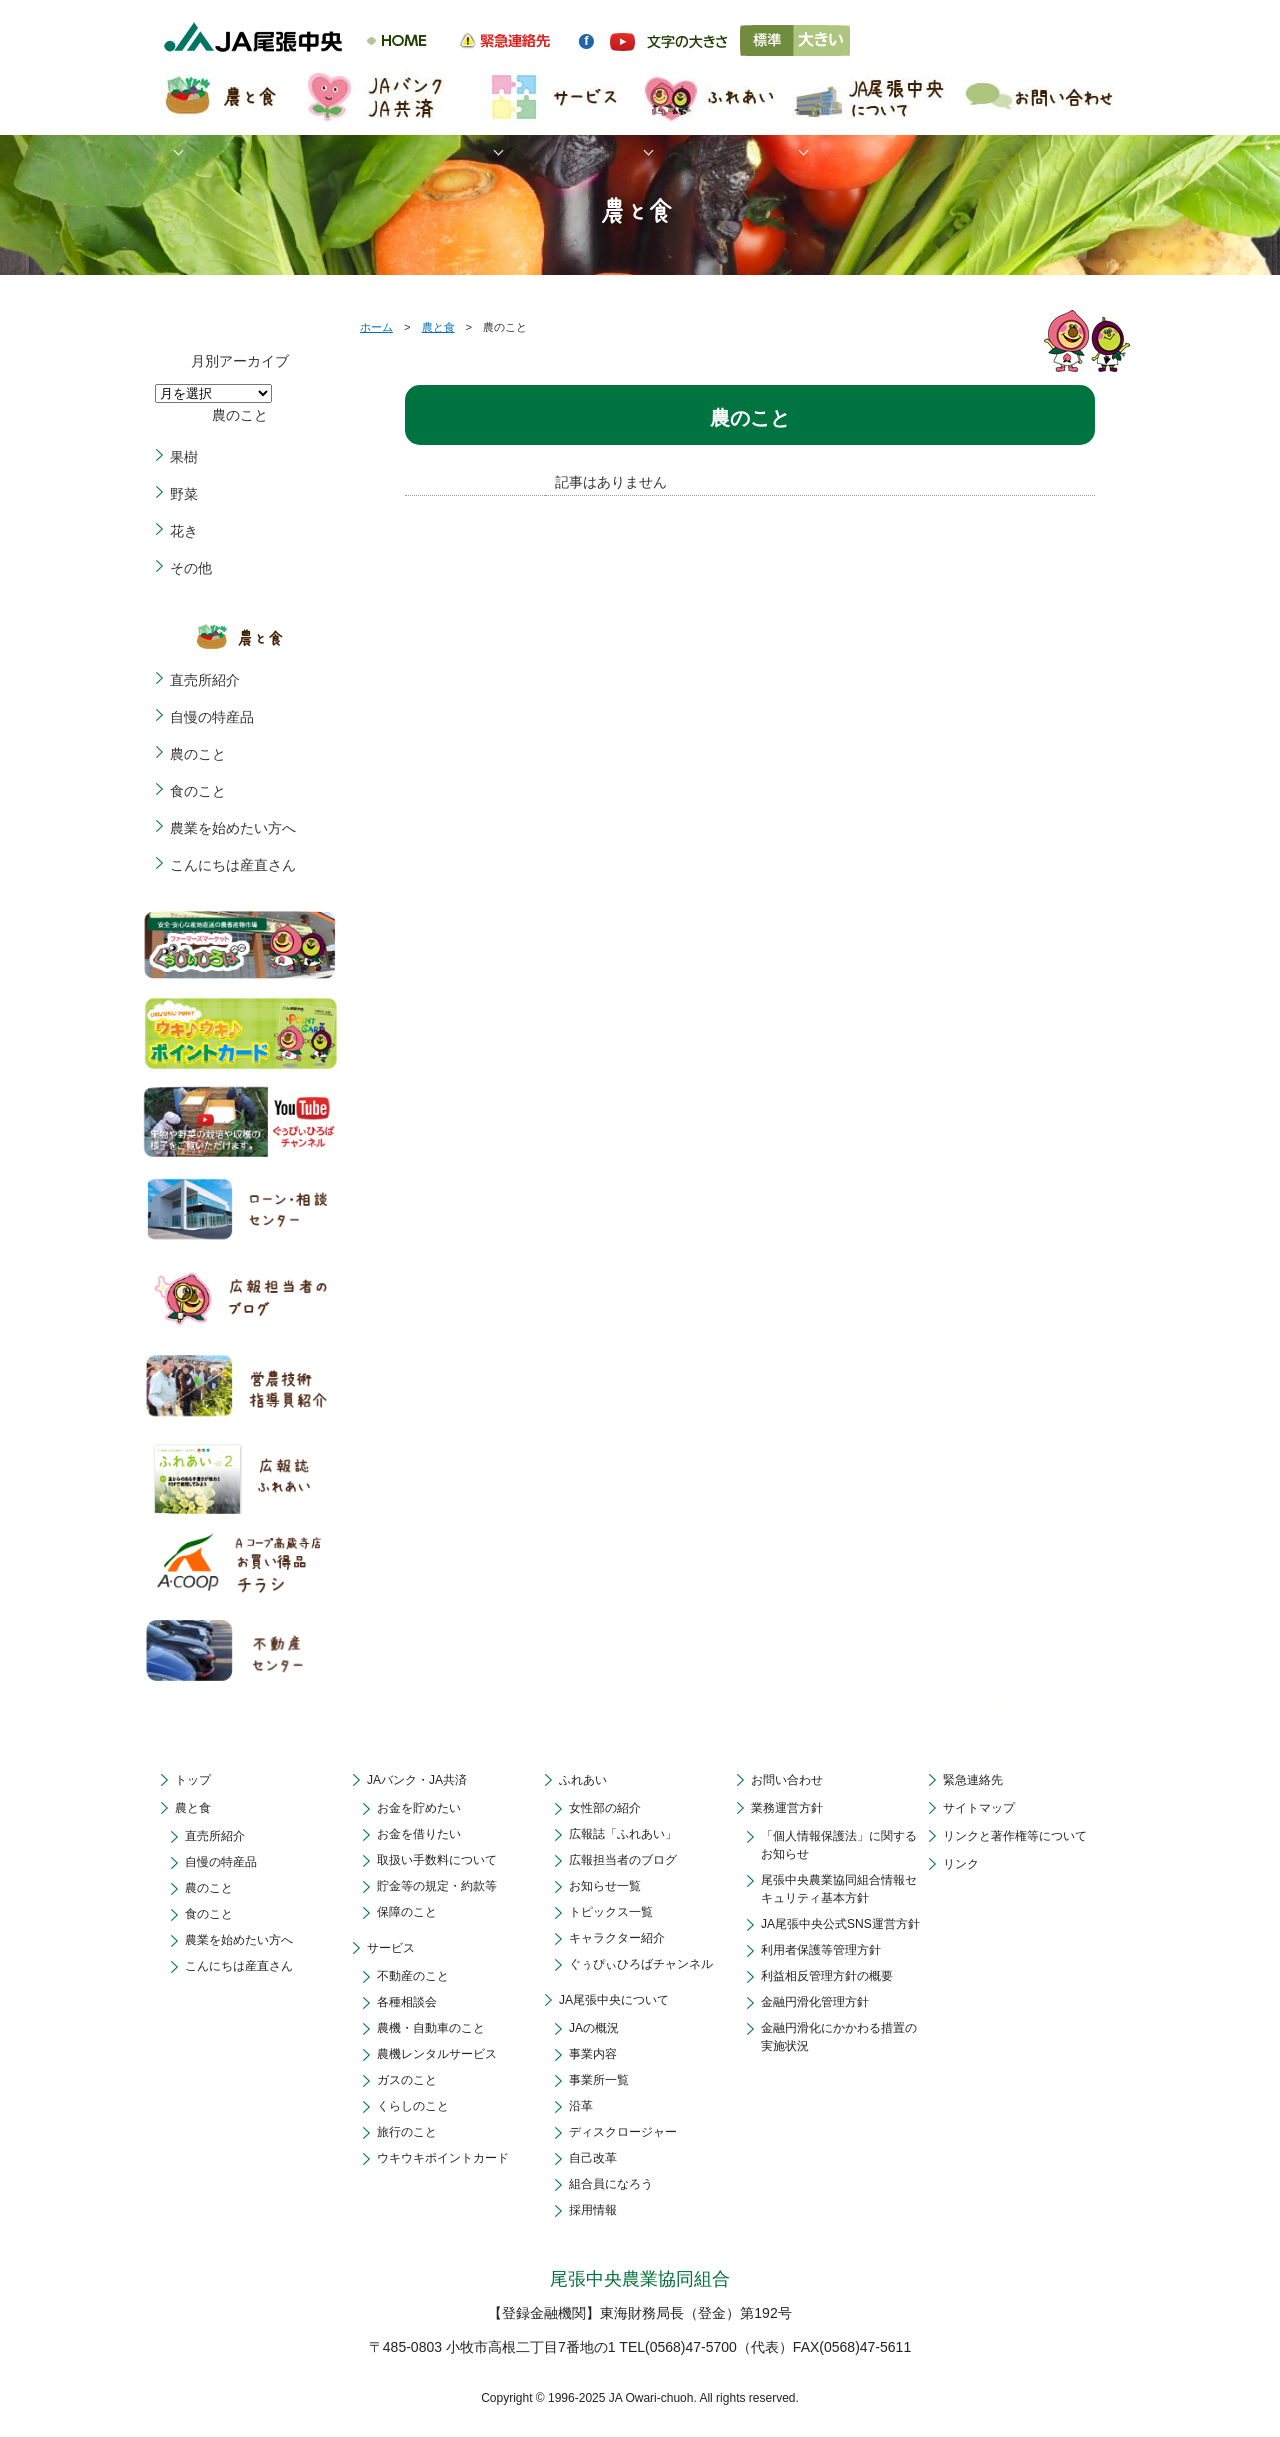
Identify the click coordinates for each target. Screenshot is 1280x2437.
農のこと (198, 754)
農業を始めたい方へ (233, 828)
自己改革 (593, 2158)
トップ (193, 1780)
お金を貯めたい (419, 1808)
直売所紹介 (205, 680)
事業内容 (593, 2054)
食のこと (198, 791)
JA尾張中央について (614, 2000)
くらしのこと (413, 2106)
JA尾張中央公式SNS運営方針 (840, 1924)
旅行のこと (407, 2132)
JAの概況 (594, 2028)
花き (184, 531)
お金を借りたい (419, 1834)
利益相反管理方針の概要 (827, 1976)
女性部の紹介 (605, 1808)
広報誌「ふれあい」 (623, 1834)
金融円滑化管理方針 (815, 2002)
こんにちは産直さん (233, 865)
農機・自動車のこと (431, 2028)
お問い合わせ (787, 1780)
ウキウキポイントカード (443, 2158)
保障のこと (407, 1912)
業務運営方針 (787, 1808)
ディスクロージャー (623, 2132)
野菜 (184, 494)
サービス (391, 1948)
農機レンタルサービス (437, 2054)
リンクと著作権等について (1015, 1836)
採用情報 (593, 2210)
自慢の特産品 (212, 717)
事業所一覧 (599, 2080)
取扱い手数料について (437, 1860)
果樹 (184, 457)
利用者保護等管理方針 (821, 1950)
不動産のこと (413, 1976)
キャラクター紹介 (617, 1938)
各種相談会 (407, 2002)
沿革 (581, 2106)
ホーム (376, 327)
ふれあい (583, 1780)
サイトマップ (979, 1808)
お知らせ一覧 (605, 1886)
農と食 (438, 327)
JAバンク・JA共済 (417, 1780)
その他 (191, 568)
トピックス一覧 (611, 1912)
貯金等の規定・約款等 (437, 1886)
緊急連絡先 (973, 1780)
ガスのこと (407, 2080)
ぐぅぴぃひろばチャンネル (641, 1964)
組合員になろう (611, 2184)
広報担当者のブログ (623, 1860)
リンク (961, 1864)
